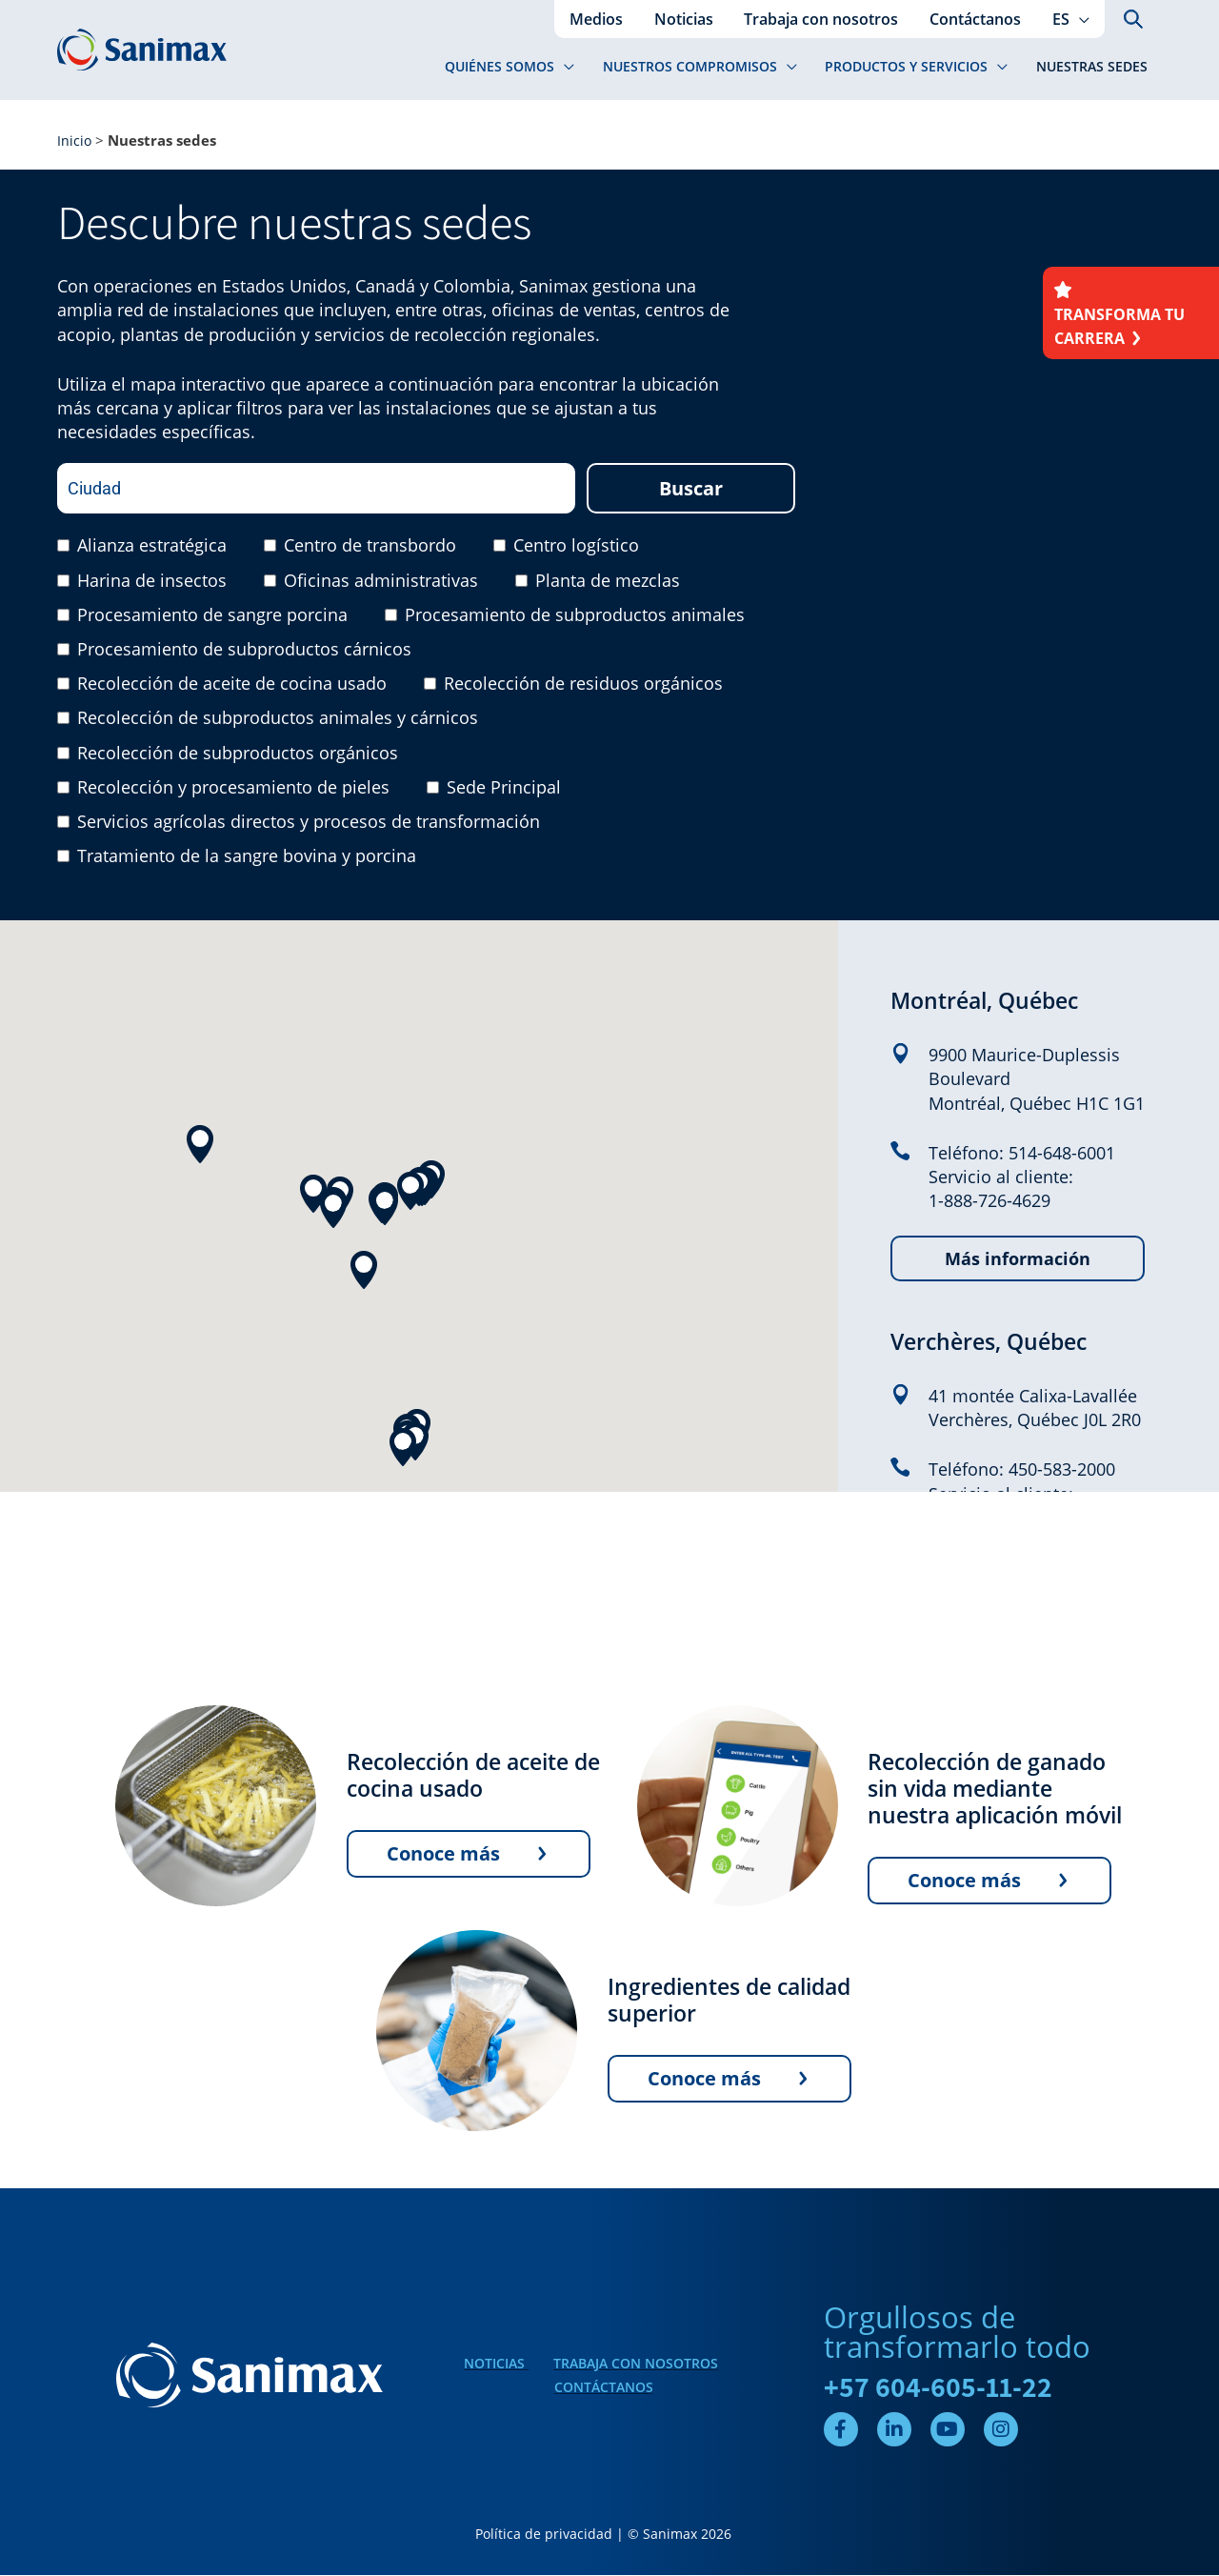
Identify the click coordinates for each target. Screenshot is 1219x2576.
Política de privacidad (543, 2535)
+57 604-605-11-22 (939, 2388)
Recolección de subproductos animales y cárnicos (277, 719)
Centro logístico (576, 546)
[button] (1071, 19)
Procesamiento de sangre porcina (212, 616)
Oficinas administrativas (381, 581)
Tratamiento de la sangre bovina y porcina (246, 857)
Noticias (496, 2364)
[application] (1079, 19)
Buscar (691, 490)
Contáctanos (603, 2389)
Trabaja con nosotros (635, 2364)
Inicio (74, 141)
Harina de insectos (152, 581)
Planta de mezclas (607, 581)
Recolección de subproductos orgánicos (237, 753)
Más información (1017, 1260)
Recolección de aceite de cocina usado (232, 685)
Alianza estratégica (152, 546)
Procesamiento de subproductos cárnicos (244, 650)
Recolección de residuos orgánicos (583, 685)
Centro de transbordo (370, 546)
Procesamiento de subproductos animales (575, 616)
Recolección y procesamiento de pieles (233, 788)
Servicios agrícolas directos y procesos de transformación (308, 823)
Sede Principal (504, 788)
